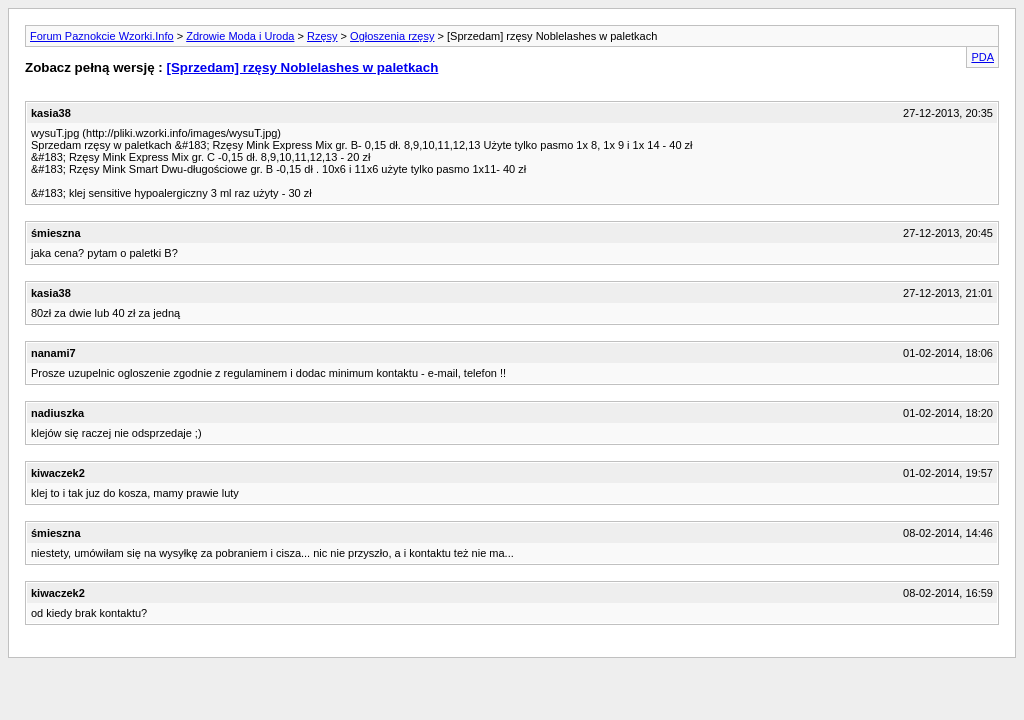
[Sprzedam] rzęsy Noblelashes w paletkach (302, 67)
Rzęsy (322, 36)
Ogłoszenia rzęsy (392, 36)
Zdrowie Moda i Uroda (240, 36)
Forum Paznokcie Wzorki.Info (102, 36)
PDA (982, 57)
